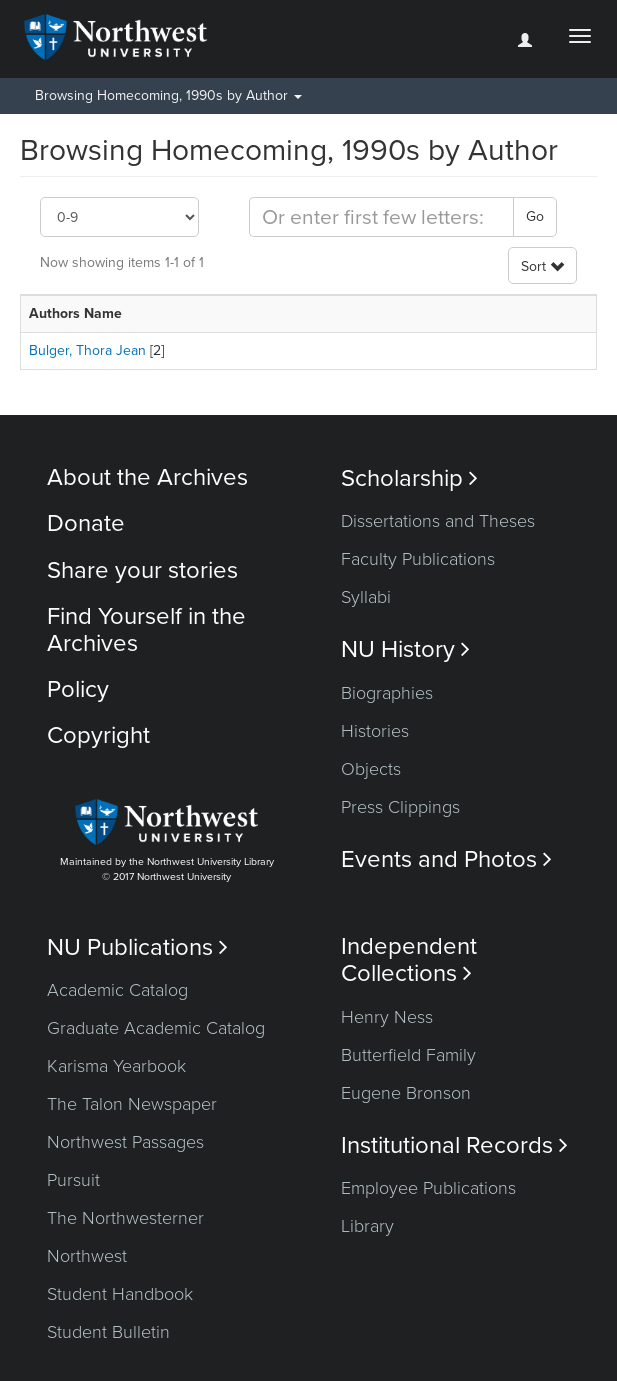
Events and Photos (446, 859)
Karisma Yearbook (116, 1066)
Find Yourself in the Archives (146, 629)
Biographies (387, 693)
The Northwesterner (125, 1218)
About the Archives (147, 477)
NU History (405, 649)
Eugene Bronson (406, 1093)
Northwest (87, 1256)
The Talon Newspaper (132, 1104)
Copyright (98, 735)
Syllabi (366, 597)
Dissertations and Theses (438, 521)
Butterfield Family (408, 1055)
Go (535, 216)
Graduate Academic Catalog (156, 1028)
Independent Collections (409, 960)
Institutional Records (454, 1145)
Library (367, 1226)
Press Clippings (400, 807)
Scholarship (409, 478)
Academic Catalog (117, 990)
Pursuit (73, 1180)
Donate (86, 523)
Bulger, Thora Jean (87, 350)
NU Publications (137, 947)
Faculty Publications (418, 559)
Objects (371, 769)
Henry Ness (387, 1017)
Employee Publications (428, 1188)
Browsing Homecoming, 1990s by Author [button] (168, 95)
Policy (78, 689)
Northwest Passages (125, 1142)
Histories (375, 731)
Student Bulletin (108, 1332)
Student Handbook (120, 1294)
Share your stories (142, 570)
